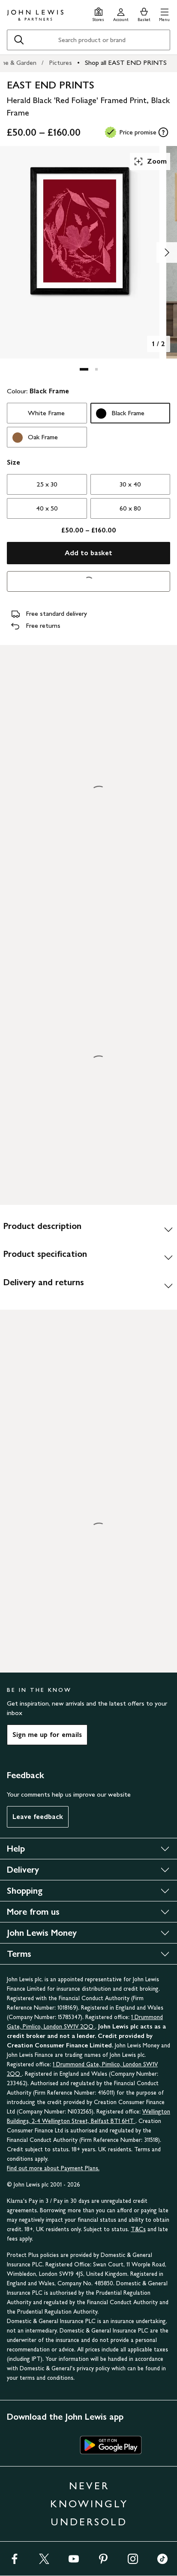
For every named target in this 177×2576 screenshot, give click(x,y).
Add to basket (88, 553)
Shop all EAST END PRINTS (126, 62)
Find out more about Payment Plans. (53, 2168)
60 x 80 (130, 508)
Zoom (150, 161)
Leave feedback (37, 1817)
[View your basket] (144, 13)
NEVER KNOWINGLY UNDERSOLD (89, 2503)
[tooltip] (163, 132)
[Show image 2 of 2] (166, 252)
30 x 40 (130, 484)
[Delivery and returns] (88, 1285)
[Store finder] (98, 13)
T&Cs (138, 2229)
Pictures (60, 62)
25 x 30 (46, 484)
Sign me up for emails (47, 1735)
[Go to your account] (121, 13)
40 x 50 (47, 508)
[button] (164, 13)
